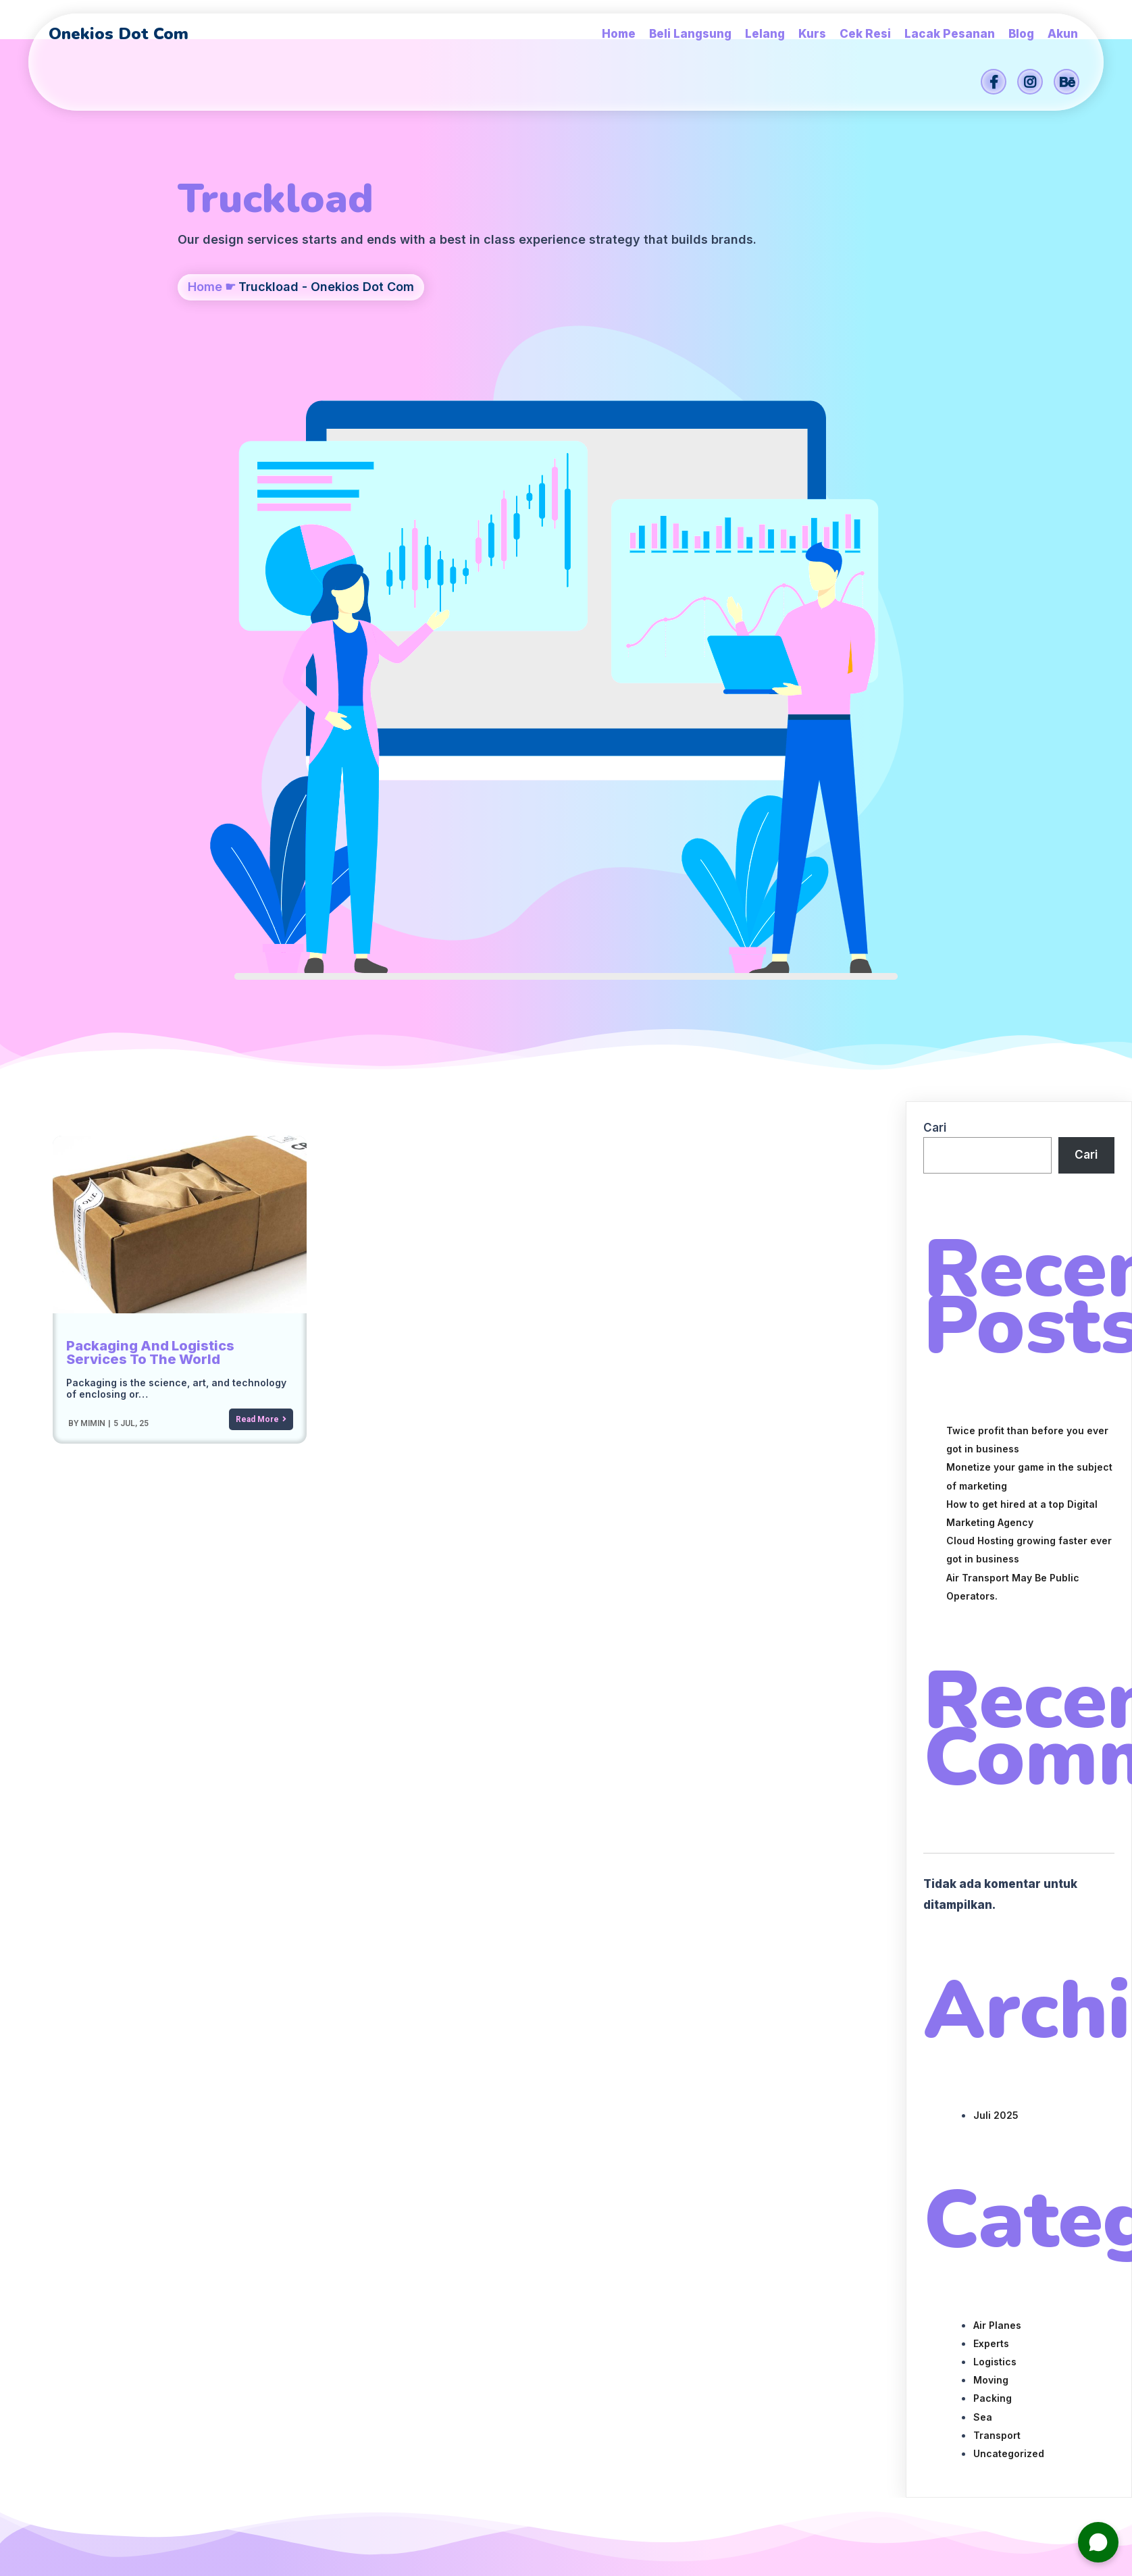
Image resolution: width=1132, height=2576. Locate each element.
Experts (991, 1809)
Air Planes (997, 1791)
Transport (997, 1901)
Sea (982, 1883)
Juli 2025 (996, 1581)
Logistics (995, 1827)
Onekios (662, 2472)
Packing (992, 1864)
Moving (990, 1845)
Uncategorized (1008, 1919)
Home (205, 355)
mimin (92, 888)
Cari (934, 593)
